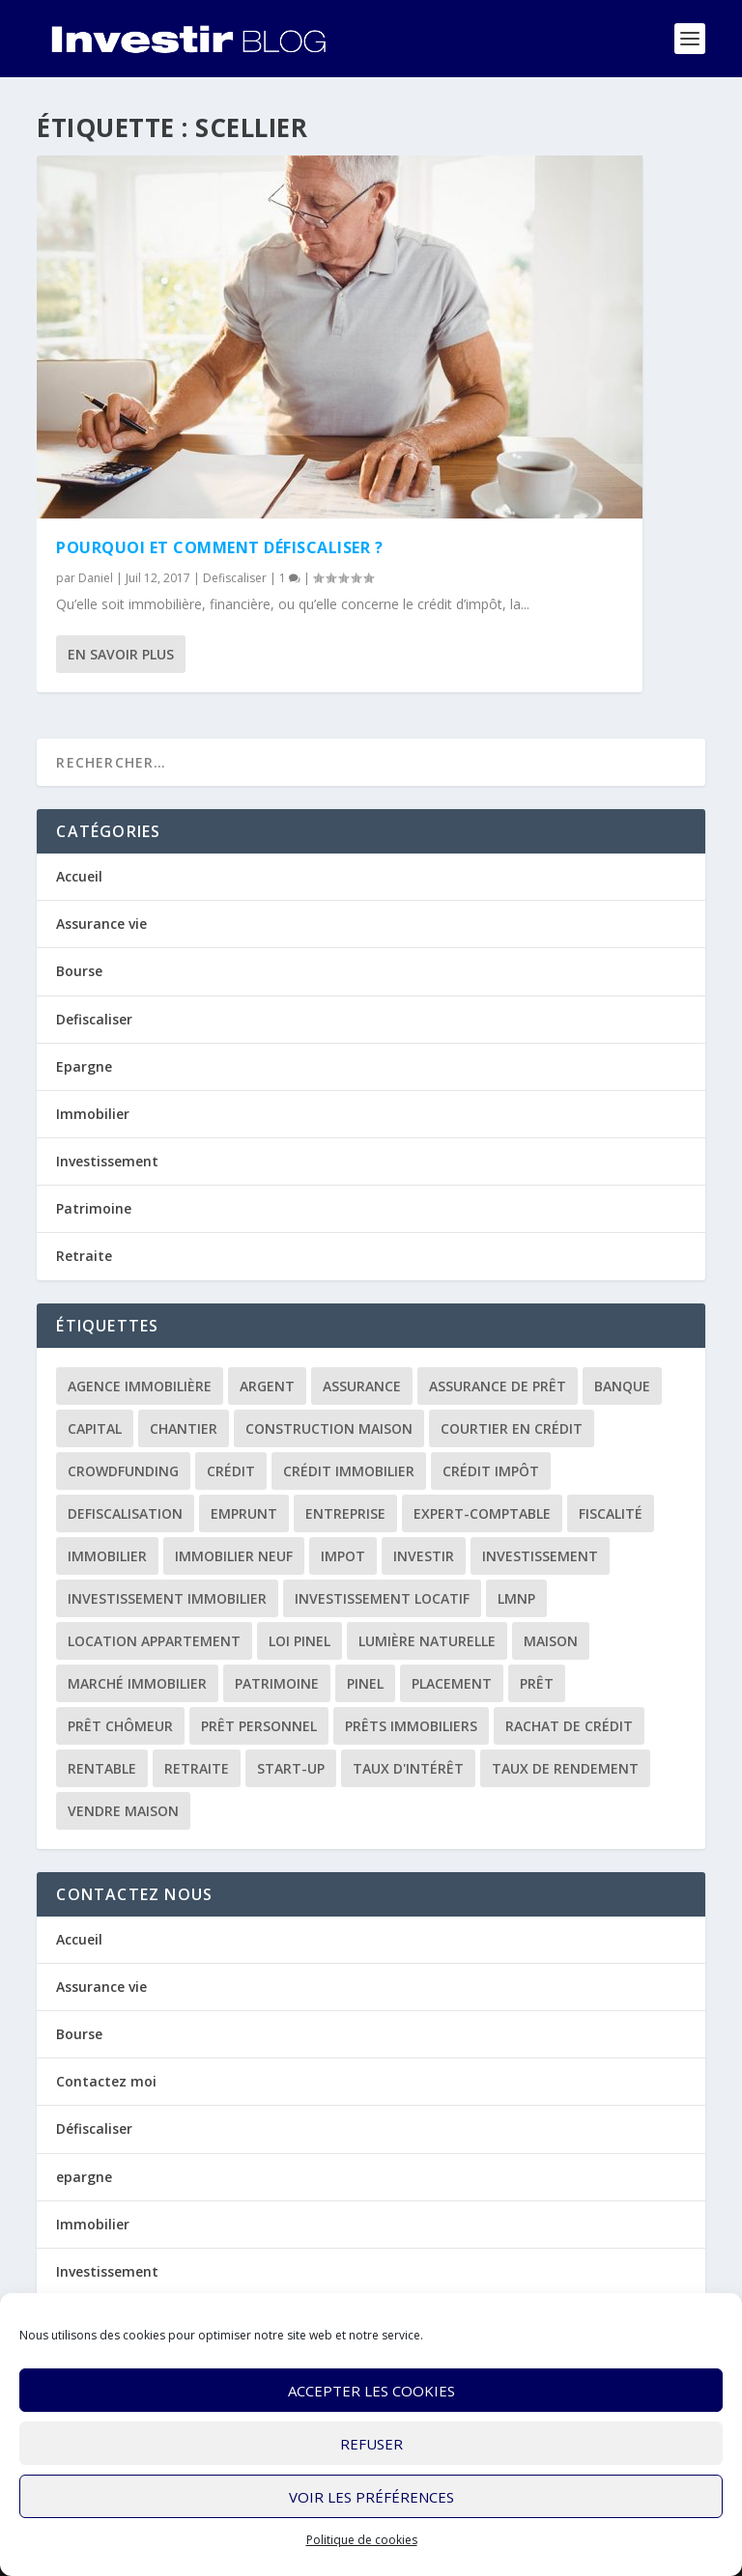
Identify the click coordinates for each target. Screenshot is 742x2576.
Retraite (84, 1255)
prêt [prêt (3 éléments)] (537, 1683)
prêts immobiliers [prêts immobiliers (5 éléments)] (411, 1726)
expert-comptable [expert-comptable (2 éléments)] (482, 1513)
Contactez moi (106, 2081)
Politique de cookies (361, 2540)
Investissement (107, 1161)
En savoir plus (121, 654)
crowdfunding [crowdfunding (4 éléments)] (123, 1471)
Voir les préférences (371, 2496)
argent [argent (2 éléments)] (267, 1386)
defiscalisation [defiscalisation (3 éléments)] (125, 1513)
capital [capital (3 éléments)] (95, 1428)
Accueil (79, 876)
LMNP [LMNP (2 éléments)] (516, 1598)
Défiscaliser (94, 2128)
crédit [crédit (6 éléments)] (231, 1471)
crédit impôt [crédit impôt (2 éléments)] (490, 1471)
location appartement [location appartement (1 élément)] (154, 1641)
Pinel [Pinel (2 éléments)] (365, 1683)
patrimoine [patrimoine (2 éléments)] (277, 1683)
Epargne (84, 1066)
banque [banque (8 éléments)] (622, 1386)
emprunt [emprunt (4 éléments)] (244, 1513)
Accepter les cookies (371, 2390)
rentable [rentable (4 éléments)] (102, 1768)
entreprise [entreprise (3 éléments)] (345, 1513)
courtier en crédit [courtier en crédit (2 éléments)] (512, 1428)
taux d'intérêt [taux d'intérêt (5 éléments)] (408, 1768)
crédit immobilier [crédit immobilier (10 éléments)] (348, 1471)
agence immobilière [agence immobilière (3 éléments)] (140, 1386)
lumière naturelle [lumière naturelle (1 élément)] (427, 1641)
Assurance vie (101, 923)
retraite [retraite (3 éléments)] (196, 1768)
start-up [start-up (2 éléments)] (291, 1768)
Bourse (79, 971)
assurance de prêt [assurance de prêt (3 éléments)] (497, 1386)
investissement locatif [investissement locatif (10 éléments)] (382, 1598)
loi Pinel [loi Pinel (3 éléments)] (299, 1641)
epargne (84, 2177)
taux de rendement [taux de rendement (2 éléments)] (565, 1768)
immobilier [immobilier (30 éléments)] (107, 1556)
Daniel (95, 578)
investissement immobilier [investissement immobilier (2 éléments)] (167, 1598)
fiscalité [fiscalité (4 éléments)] (610, 1513)
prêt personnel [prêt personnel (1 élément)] (259, 1726)
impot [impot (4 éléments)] (343, 1556)
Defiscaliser (235, 578)
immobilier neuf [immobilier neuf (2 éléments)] (234, 1556)
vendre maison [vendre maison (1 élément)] (123, 1811)
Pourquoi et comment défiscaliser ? (219, 547)
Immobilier (92, 1114)
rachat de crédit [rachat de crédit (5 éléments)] (569, 1726)
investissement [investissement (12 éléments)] (540, 1556)
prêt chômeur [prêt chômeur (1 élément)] (120, 1726)
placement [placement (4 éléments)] (452, 1683)
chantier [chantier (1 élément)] (183, 1428)
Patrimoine (93, 1208)
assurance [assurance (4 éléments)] (362, 1386)
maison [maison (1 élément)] (551, 1641)
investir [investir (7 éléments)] (423, 1556)
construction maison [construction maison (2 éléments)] (329, 1428)
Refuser (371, 2443)
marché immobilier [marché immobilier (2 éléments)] (137, 1683)
